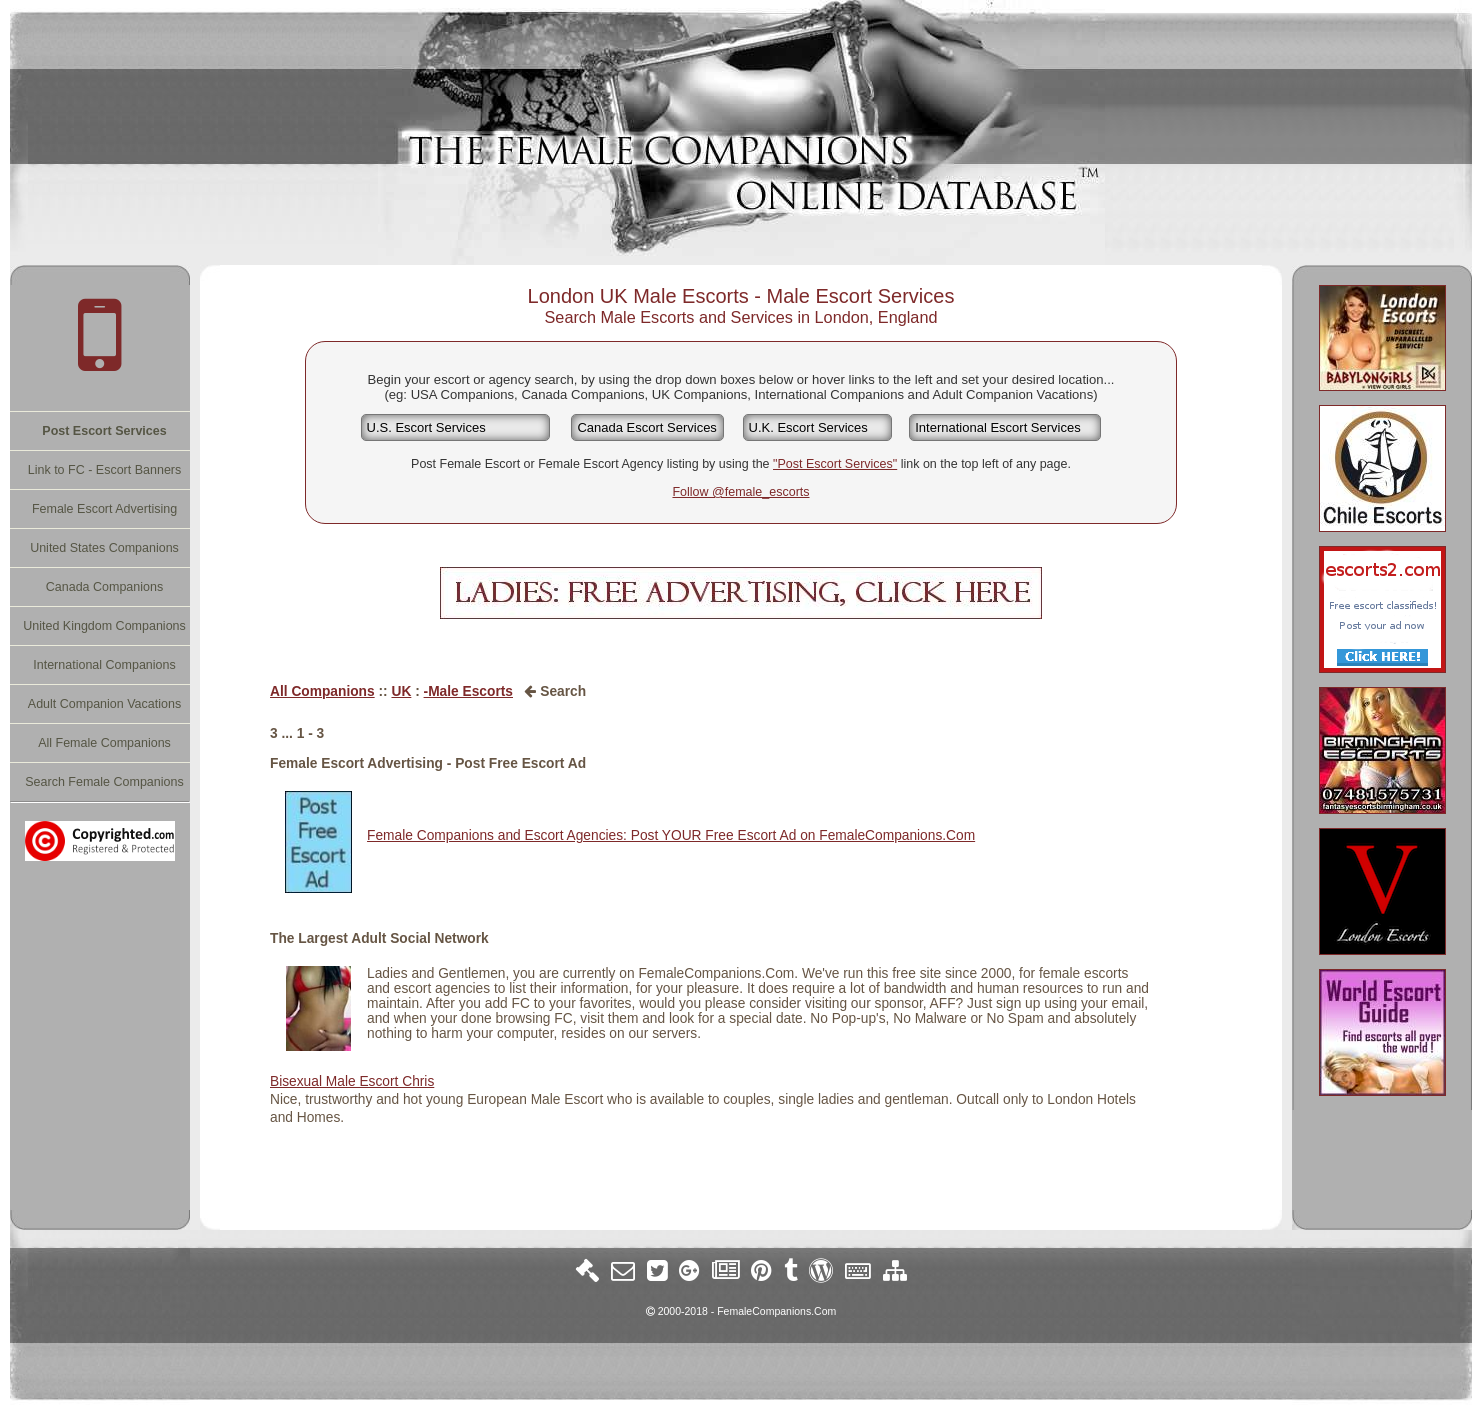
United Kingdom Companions (104, 626)
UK (401, 691)
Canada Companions (104, 587)
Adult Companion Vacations (104, 704)
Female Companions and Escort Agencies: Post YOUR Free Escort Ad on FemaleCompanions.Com (671, 835)
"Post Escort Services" (835, 464)
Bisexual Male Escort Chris (352, 1081)
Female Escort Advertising (104, 509)
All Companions (322, 691)
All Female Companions (104, 743)
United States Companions (104, 548)
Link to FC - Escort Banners (105, 470)
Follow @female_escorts (740, 492)
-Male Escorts (468, 691)
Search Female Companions (104, 782)
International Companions (104, 665)
